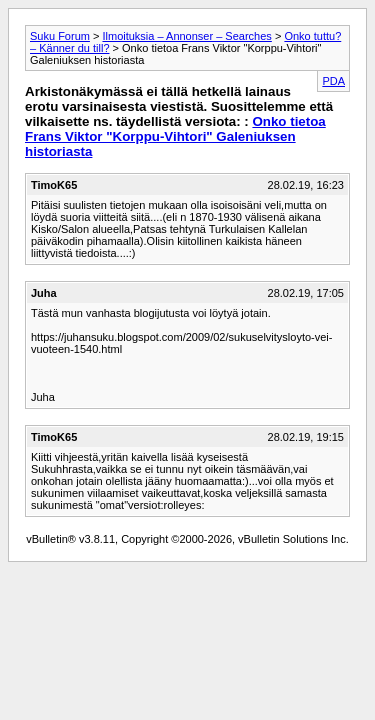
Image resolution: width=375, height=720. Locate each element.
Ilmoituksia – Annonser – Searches (186, 36)
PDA (333, 81)
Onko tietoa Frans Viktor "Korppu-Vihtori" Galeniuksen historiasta (175, 136)
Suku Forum (60, 36)
